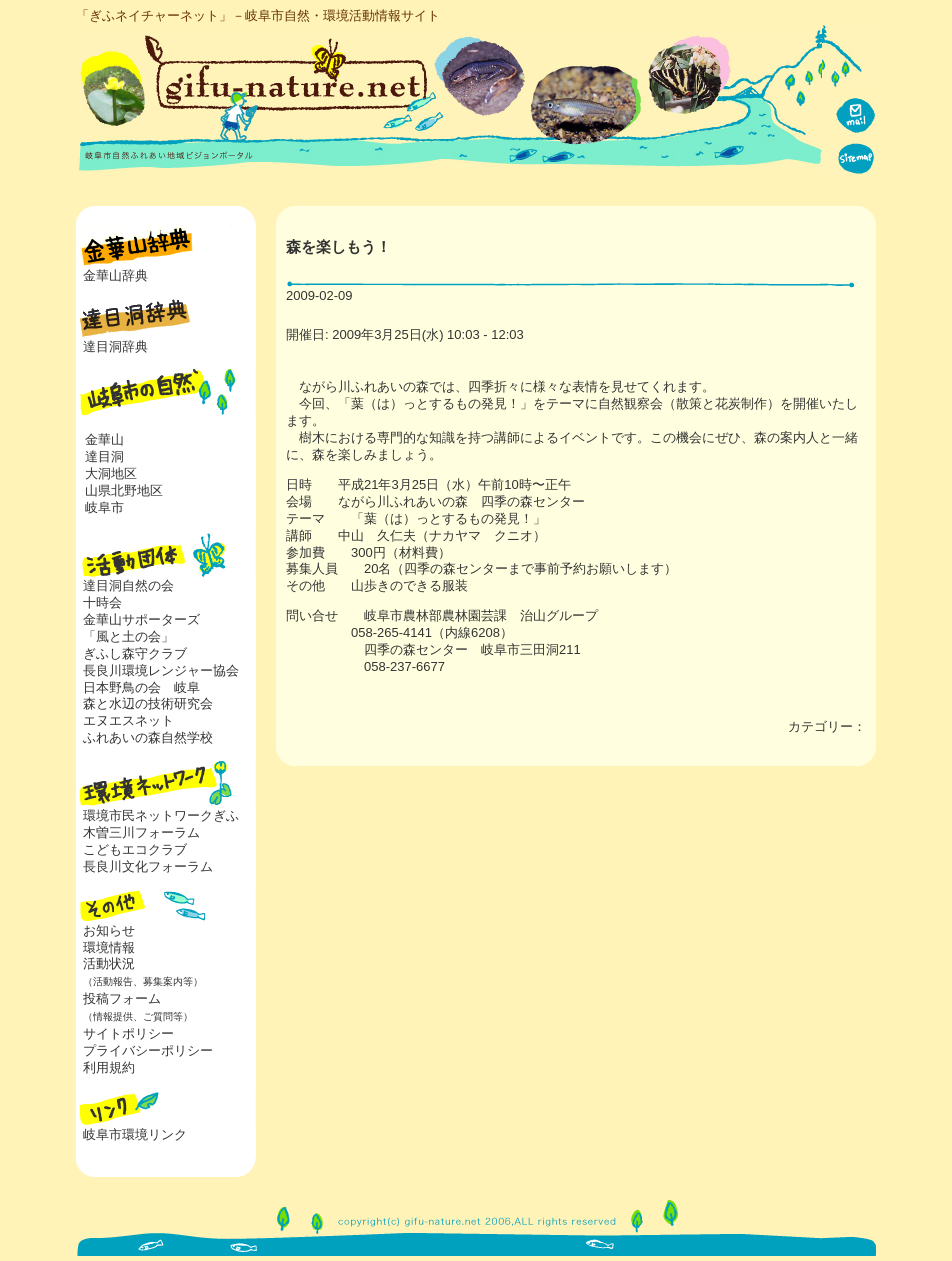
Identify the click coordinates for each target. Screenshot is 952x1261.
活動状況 (139, 972)
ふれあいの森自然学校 (148, 737)
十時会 (102, 602)
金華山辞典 (115, 275)
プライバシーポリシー (148, 1050)
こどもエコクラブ (135, 849)
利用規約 (109, 1067)
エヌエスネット (128, 720)
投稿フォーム (134, 1007)
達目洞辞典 (115, 346)
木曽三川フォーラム (141, 832)
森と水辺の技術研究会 (148, 703)
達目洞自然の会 (128, 585)
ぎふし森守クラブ (135, 653)
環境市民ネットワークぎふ (161, 815)
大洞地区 (111, 473)
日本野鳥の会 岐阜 (141, 687)
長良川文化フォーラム (148, 866)
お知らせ (109, 930)
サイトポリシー (128, 1033)
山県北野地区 (124, 490)
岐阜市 (104, 507)
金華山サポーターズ (141, 619)
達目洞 (104, 456)
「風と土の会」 (128, 636)
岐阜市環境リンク (135, 1134)
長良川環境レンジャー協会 (161, 670)
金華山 (104, 439)
